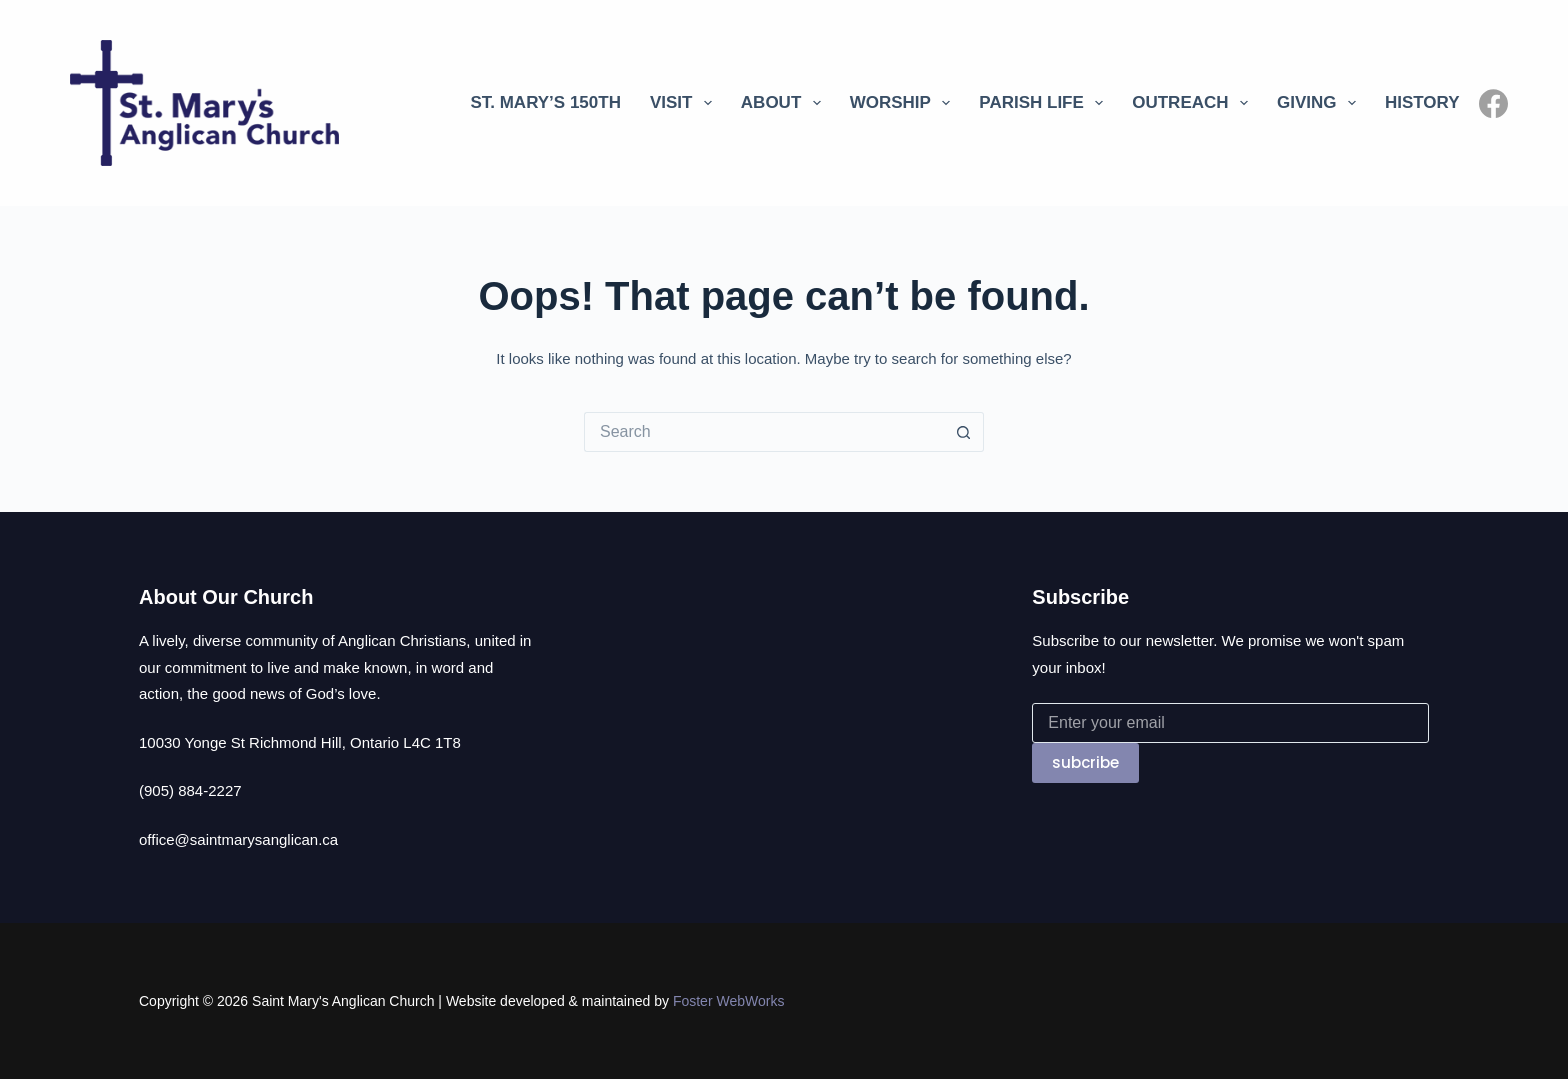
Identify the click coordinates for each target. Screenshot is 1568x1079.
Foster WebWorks (729, 1001)
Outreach (1194, 103)
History (1422, 102)
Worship (904, 103)
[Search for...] (764, 432)
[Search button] (964, 432)
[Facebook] (1493, 103)
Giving (1320, 103)
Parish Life (1045, 103)
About (785, 103)
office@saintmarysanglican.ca (238, 839)
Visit (685, 103)
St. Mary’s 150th (545, 102)
